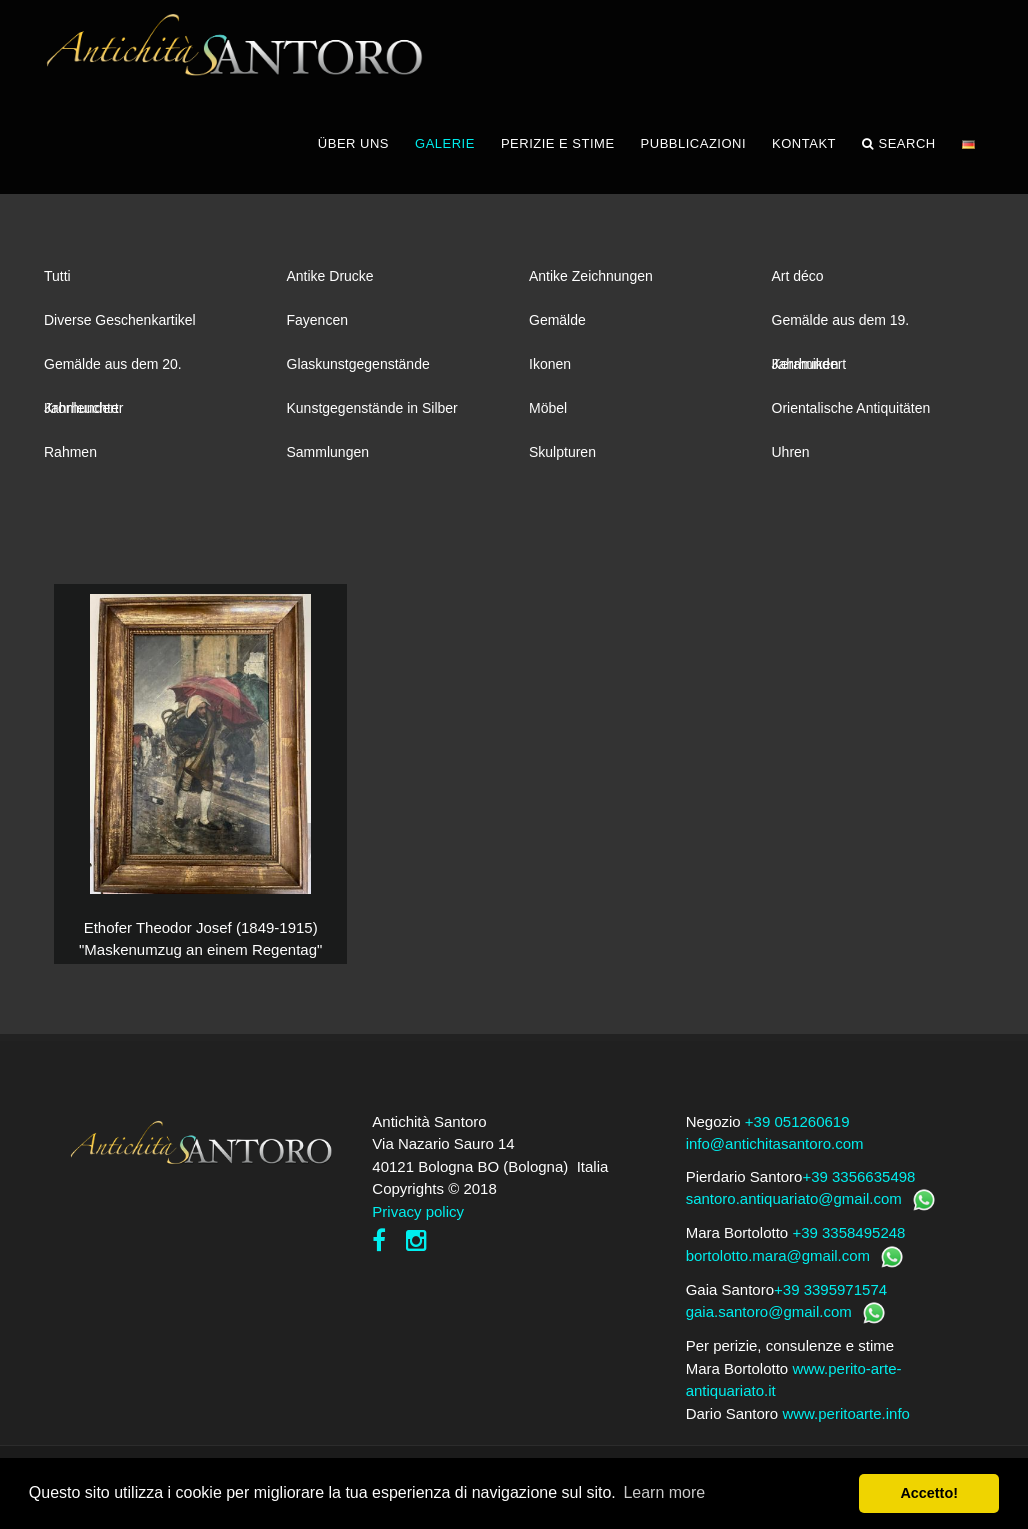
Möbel (548, 414)
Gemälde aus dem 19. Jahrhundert (841, 333)
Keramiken (805, 370)
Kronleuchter (83, 414)
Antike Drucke (330, 282)
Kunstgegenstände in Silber (372, 414)
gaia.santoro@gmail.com (769, 1317)
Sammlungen (328, 458)
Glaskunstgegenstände (358, 370)
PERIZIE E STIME (558, 149)
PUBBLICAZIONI (693, 149)
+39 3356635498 (858, 1182)
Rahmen (70, 458)
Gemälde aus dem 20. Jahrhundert (113, 377)
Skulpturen (562, 458)
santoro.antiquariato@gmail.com (794, 1204)
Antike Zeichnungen (591, 282)
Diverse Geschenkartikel (120, 326)
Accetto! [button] (929, 1493)
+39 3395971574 (830, 1295)
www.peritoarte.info (846, 1419)
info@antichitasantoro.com (775, 1149)
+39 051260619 (797, 1127)
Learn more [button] (664, 1492)
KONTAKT (804, 149)
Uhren (791, 458)
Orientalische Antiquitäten (851, 414)
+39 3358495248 (848, 1238)
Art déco (798, 282)
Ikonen (550, 370)
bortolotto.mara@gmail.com (778, 1261)
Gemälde (557, 326)
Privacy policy (418, 1217)
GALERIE (445, 149)
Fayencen (317, 326)
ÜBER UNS (353, 149)
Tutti (57, 282)
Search (899, 150)
